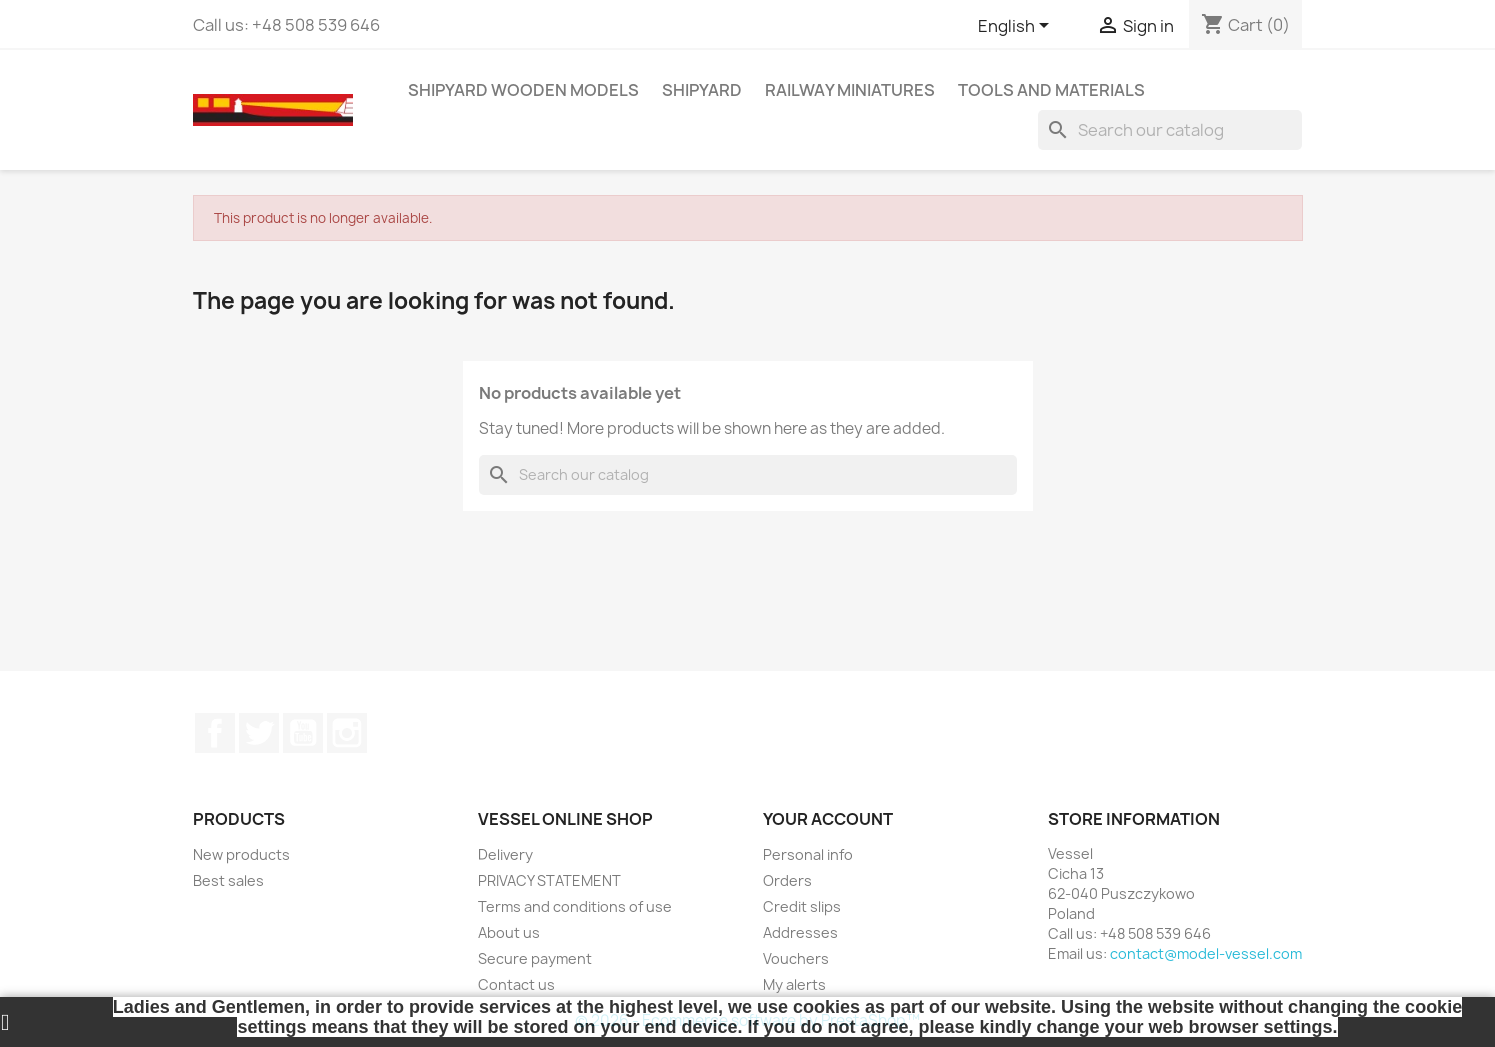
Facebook (215, 733)
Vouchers (796, 958)
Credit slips (802, 906)
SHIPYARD (702, 90)
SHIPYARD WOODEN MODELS (523, 90)
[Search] (1170, 130)
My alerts (794, 984)
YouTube (303, 733)
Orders (787, 880)
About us (509, 932)
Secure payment (535, 958)
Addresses (800, 932)
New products (241, 854)
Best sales (228, 880)
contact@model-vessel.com (1206, 953)
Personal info (808, 854)
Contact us (516, 984)
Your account (828, 819)
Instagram (347, 733)
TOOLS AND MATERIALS (1051, 90)
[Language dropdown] (1017, 27)
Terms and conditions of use (575, 906)
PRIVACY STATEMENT (549, 880)
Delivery (505, 854)
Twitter (259, 733)
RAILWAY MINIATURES (850, 90)
